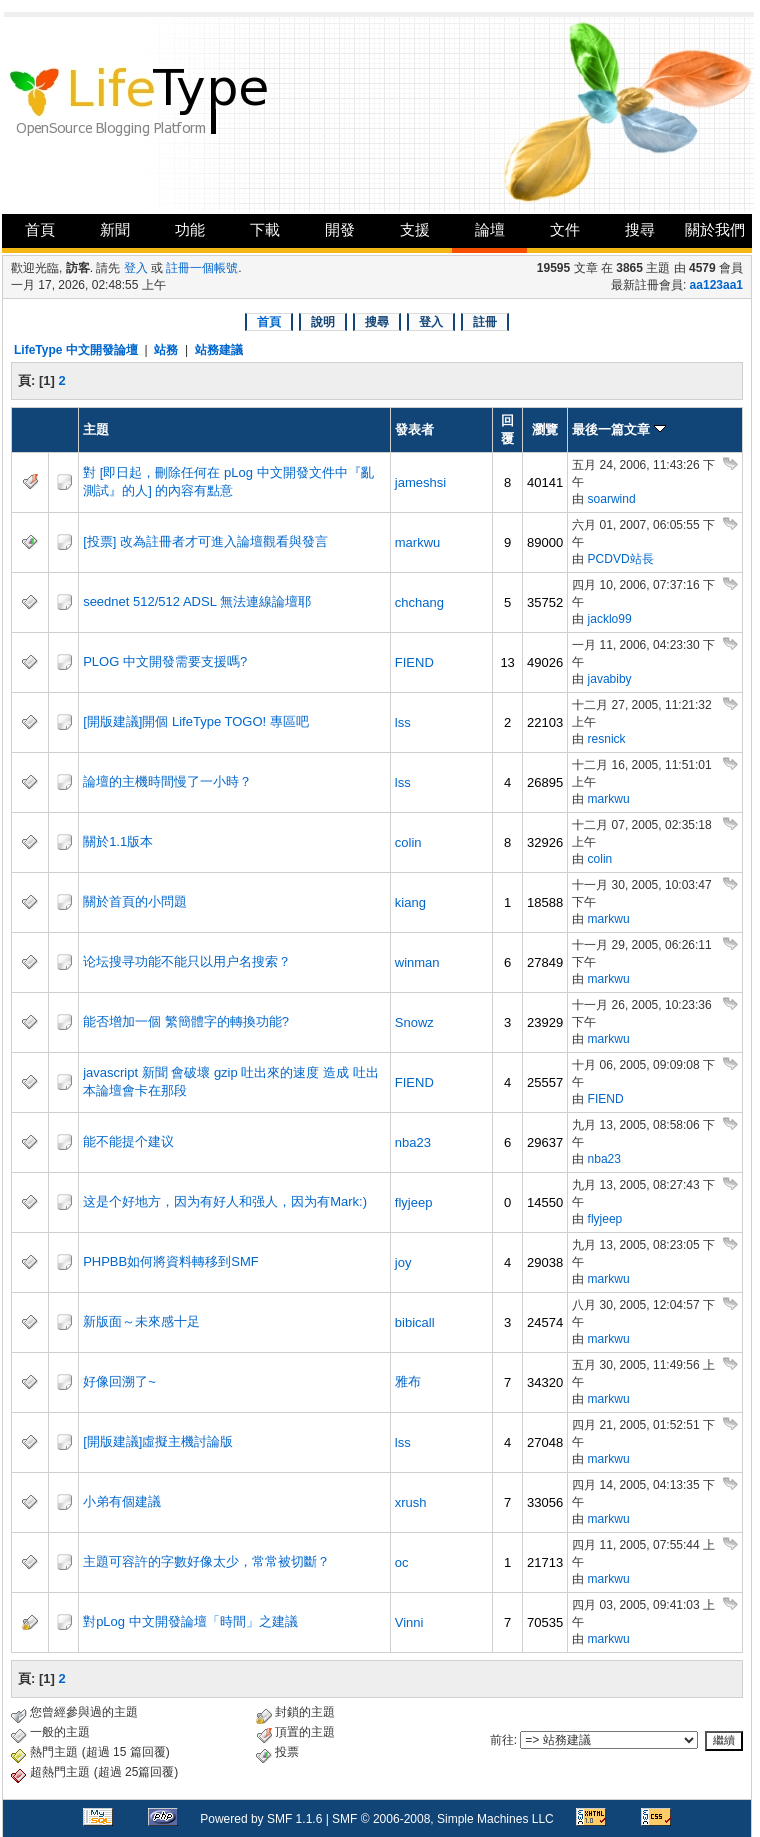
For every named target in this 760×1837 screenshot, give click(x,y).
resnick (607, 739)
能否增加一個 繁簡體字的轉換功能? (186, 1021)
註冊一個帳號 (202, 268)
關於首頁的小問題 (135, 901)
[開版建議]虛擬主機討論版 (158, 1441)
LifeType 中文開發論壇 (76, 350)
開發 (340, 229)
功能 (190, 229)
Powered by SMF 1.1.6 (261, 1819)
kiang (410, 902)
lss (403, 722)
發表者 (414, 429)
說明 (323, 322)
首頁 (40, 229)
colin (408, 842)
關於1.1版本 (118, 841)
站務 (166, 350)
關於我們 (715, 229)
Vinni (409, 1622)
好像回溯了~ (119, 1381)
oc (402, 1562)
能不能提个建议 (128, 1141)
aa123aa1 (716, 285)
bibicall (415, 1322)
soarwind (612, 499)
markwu (418, 542)
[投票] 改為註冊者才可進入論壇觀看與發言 (205, 541)
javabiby (610, 679)
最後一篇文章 (619, 429)
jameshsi (420, 482)
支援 (415, 229)
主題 (96, 429)
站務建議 (219, 350)
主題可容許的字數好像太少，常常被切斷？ (206, 1561)
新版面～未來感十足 (141, 1321)
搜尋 (640, 229)
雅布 (408, 1381)
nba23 (413, 1142)
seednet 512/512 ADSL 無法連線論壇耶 (197, 601)
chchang (419, 602)
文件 (565, 229)
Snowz (414, 1022)
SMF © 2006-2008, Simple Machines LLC (443, 1819)
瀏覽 (545, 429)
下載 (265, 229)
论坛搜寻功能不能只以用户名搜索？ (187, 961)
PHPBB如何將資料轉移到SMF (171, 1261)
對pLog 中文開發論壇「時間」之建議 (190, 1621)
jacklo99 (610, 619)
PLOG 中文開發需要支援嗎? (165, 661)
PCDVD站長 (621, 559)
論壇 (490, 229)
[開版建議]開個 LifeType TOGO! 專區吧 (196, 721)
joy (403, 1262)
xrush (411, 1502)
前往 (502, 1740)
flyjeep (414, 1202)
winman (417, 962)
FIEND (414, 662)
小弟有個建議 (122, 1501)
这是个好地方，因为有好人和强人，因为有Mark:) (225, 1201)
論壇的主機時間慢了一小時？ (167, 781)
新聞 (115, 229)
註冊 (485, 322)
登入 (136, 268)
